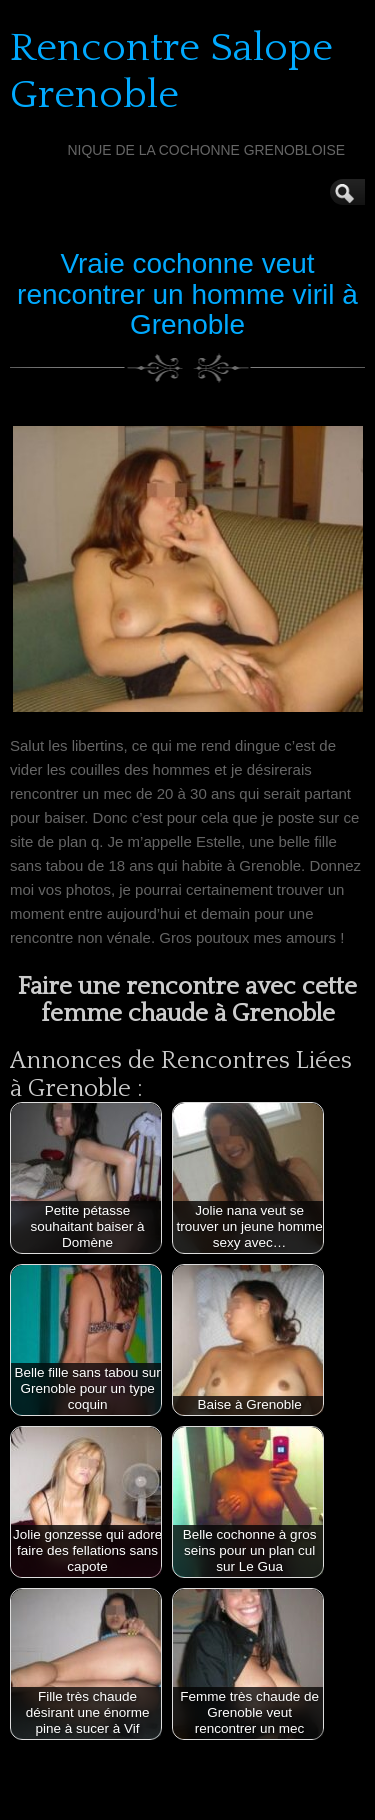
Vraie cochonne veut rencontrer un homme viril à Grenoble (187, 294)
